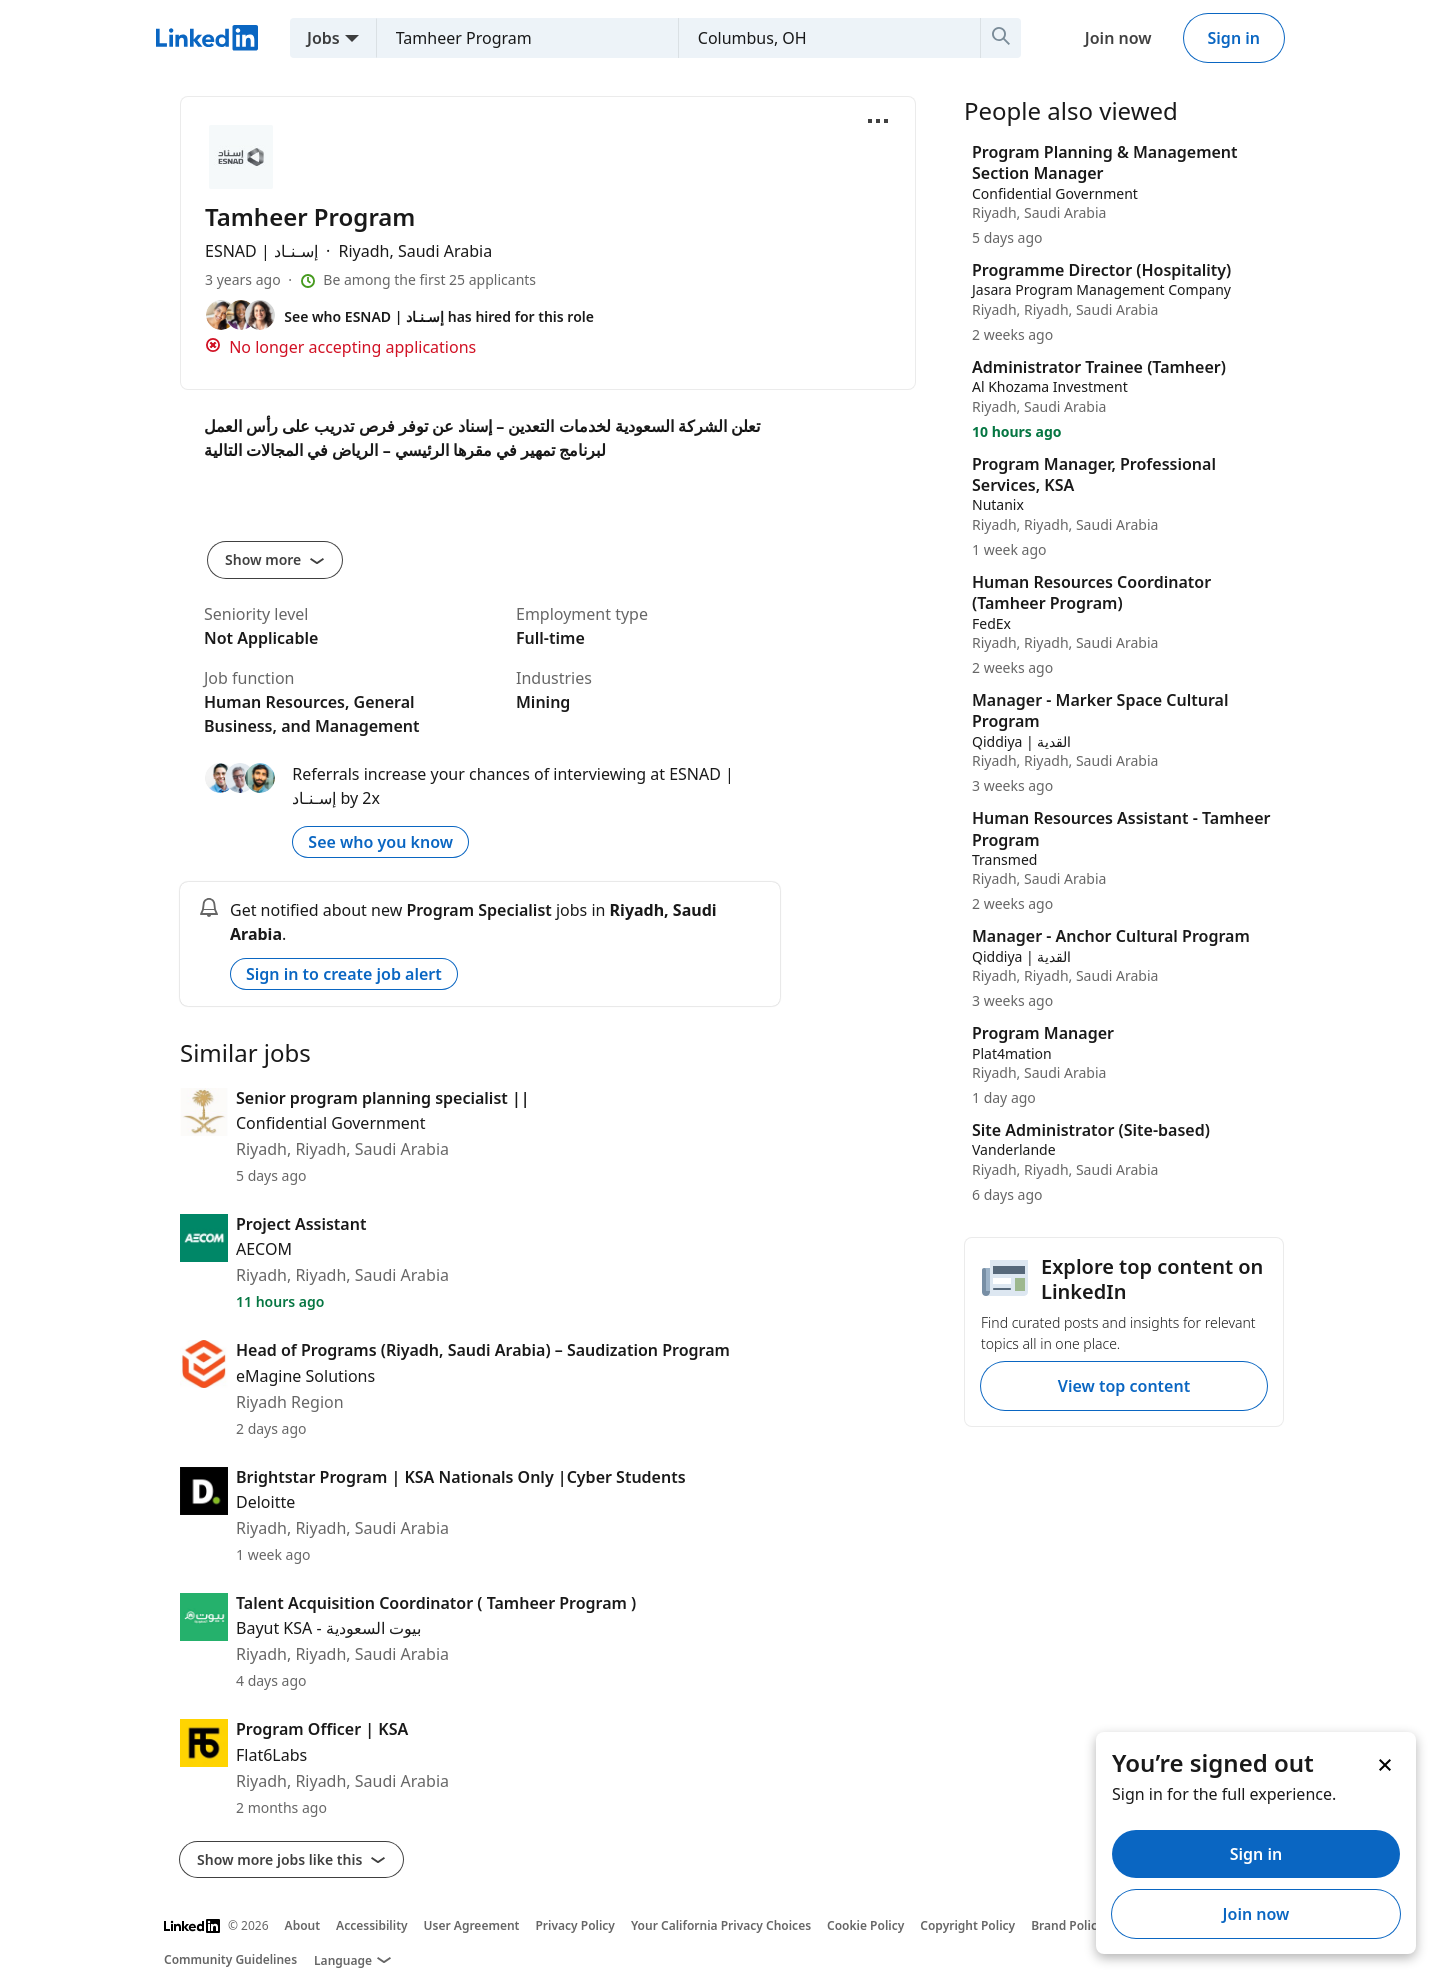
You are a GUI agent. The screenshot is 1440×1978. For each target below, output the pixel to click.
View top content (1124, 1386)
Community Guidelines (230, 1959)
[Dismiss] (1384, 1764)
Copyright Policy (967, 1925)
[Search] (1001, 38)
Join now (1118, 38)
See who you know (380, 842)
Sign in (1234, 38)
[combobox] (519, 38)
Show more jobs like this (291, 1859)
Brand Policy (1067, 1925)
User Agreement (472, 1925)
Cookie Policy (865, 1925)
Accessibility (372, 1925)
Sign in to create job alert (344, 974)
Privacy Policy (574, 1925)
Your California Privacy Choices (721, 1925)
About (303, 1925)
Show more (275, 559)
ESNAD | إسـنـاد (263, 251)
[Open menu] (878, 121)
